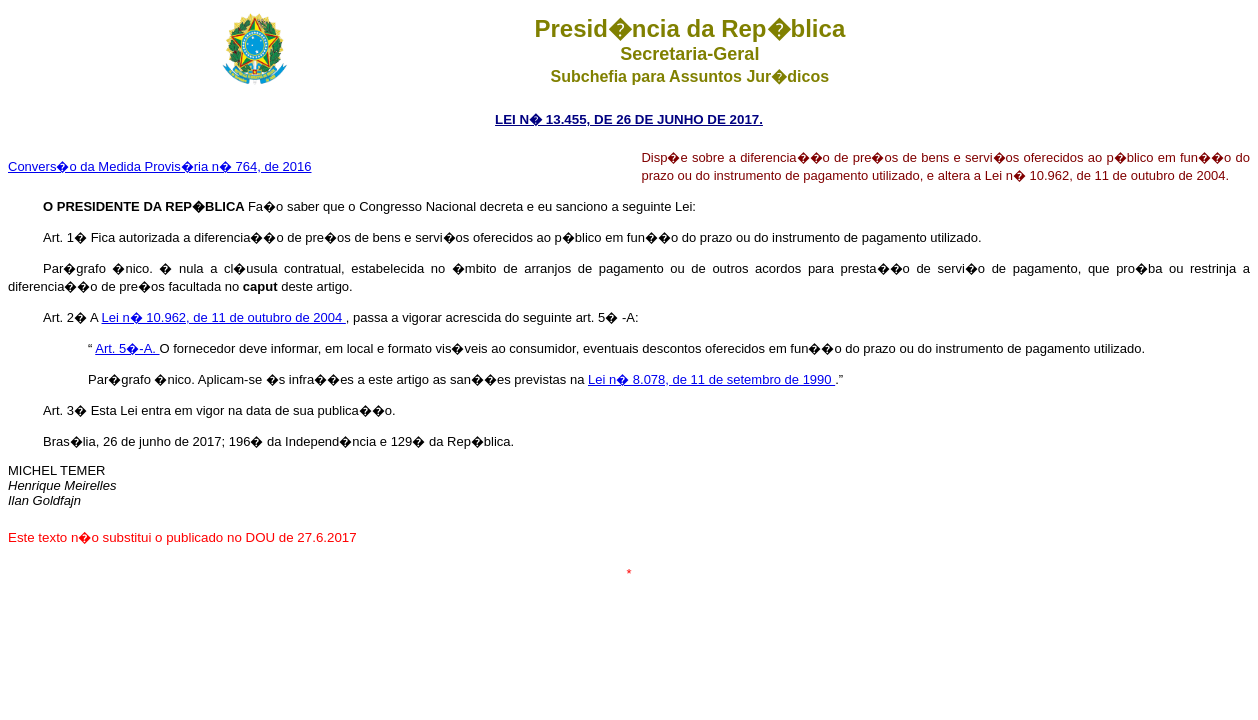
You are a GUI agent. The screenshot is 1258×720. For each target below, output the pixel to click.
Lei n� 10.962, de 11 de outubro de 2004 (224, 317)
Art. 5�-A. (127, 348)
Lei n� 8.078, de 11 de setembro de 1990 (711, 379)
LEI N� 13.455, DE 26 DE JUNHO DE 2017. (629, 119)
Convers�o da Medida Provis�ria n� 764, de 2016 (160, 166)
